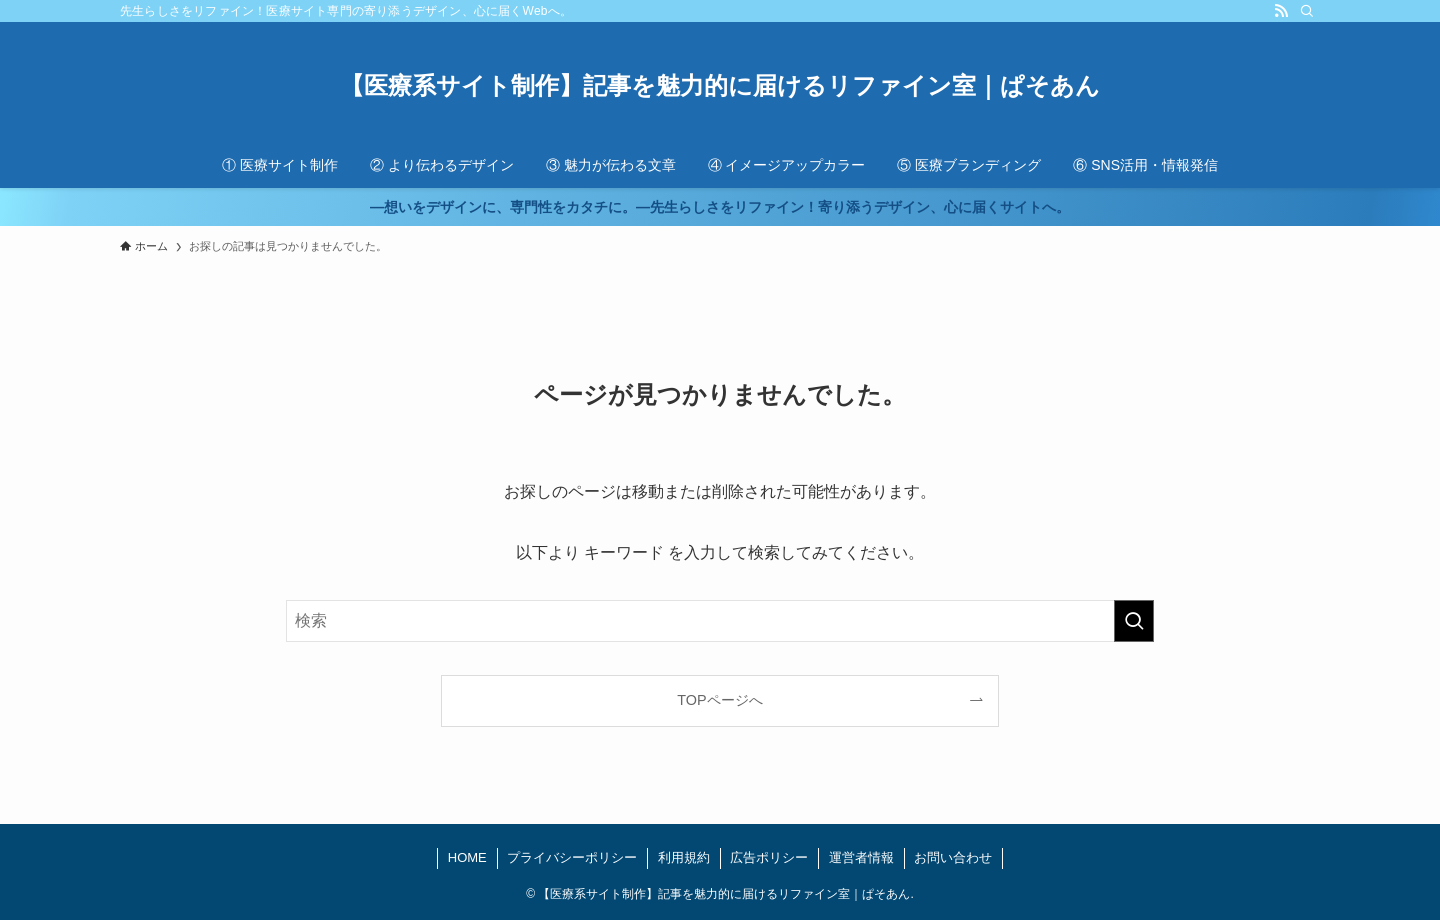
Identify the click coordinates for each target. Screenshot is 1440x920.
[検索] (1307, 11)
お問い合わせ (953, 857)
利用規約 (684, 857)
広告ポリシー (769, 857)
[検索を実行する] (1134, 621)
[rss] (1281, 11)
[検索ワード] (720, 621)
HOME (467, 857)
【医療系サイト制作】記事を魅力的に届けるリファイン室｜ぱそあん (720, 86)
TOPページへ (719, 700)
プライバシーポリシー (572, 857)
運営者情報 (861, 857)
